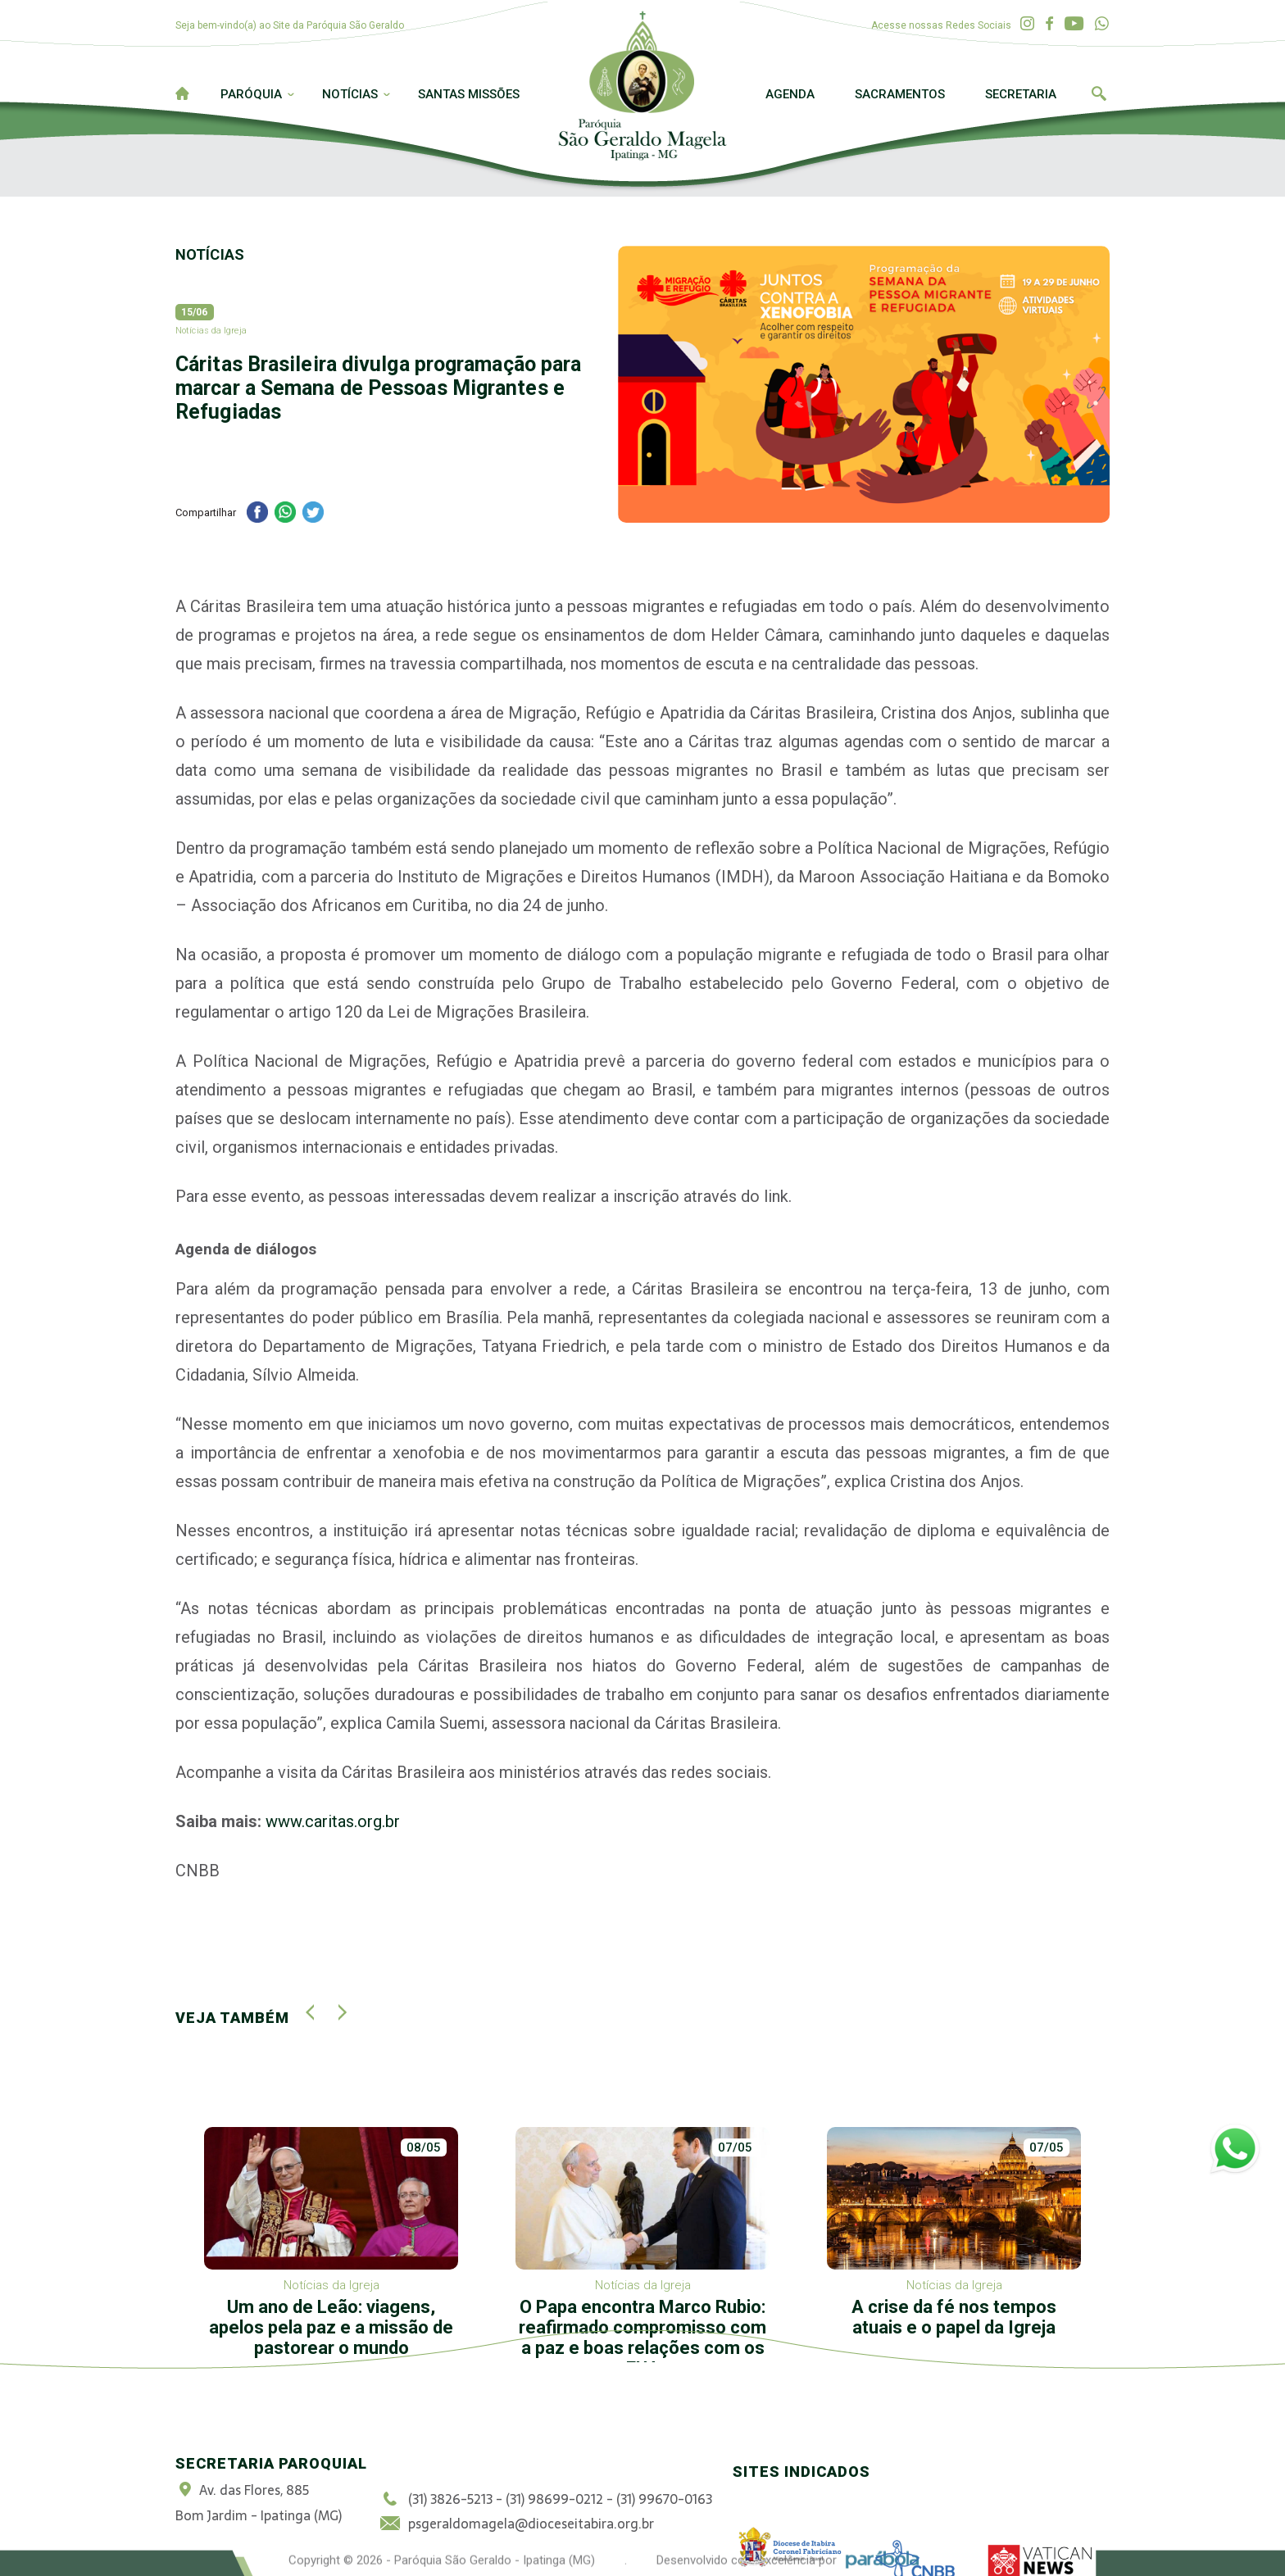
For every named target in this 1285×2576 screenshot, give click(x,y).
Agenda (790, 94)
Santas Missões (469, 94)
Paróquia (251, 94)
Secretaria (1020, 94)
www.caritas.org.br (333, 1821)
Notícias (350, 94)
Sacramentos (900, 94)
